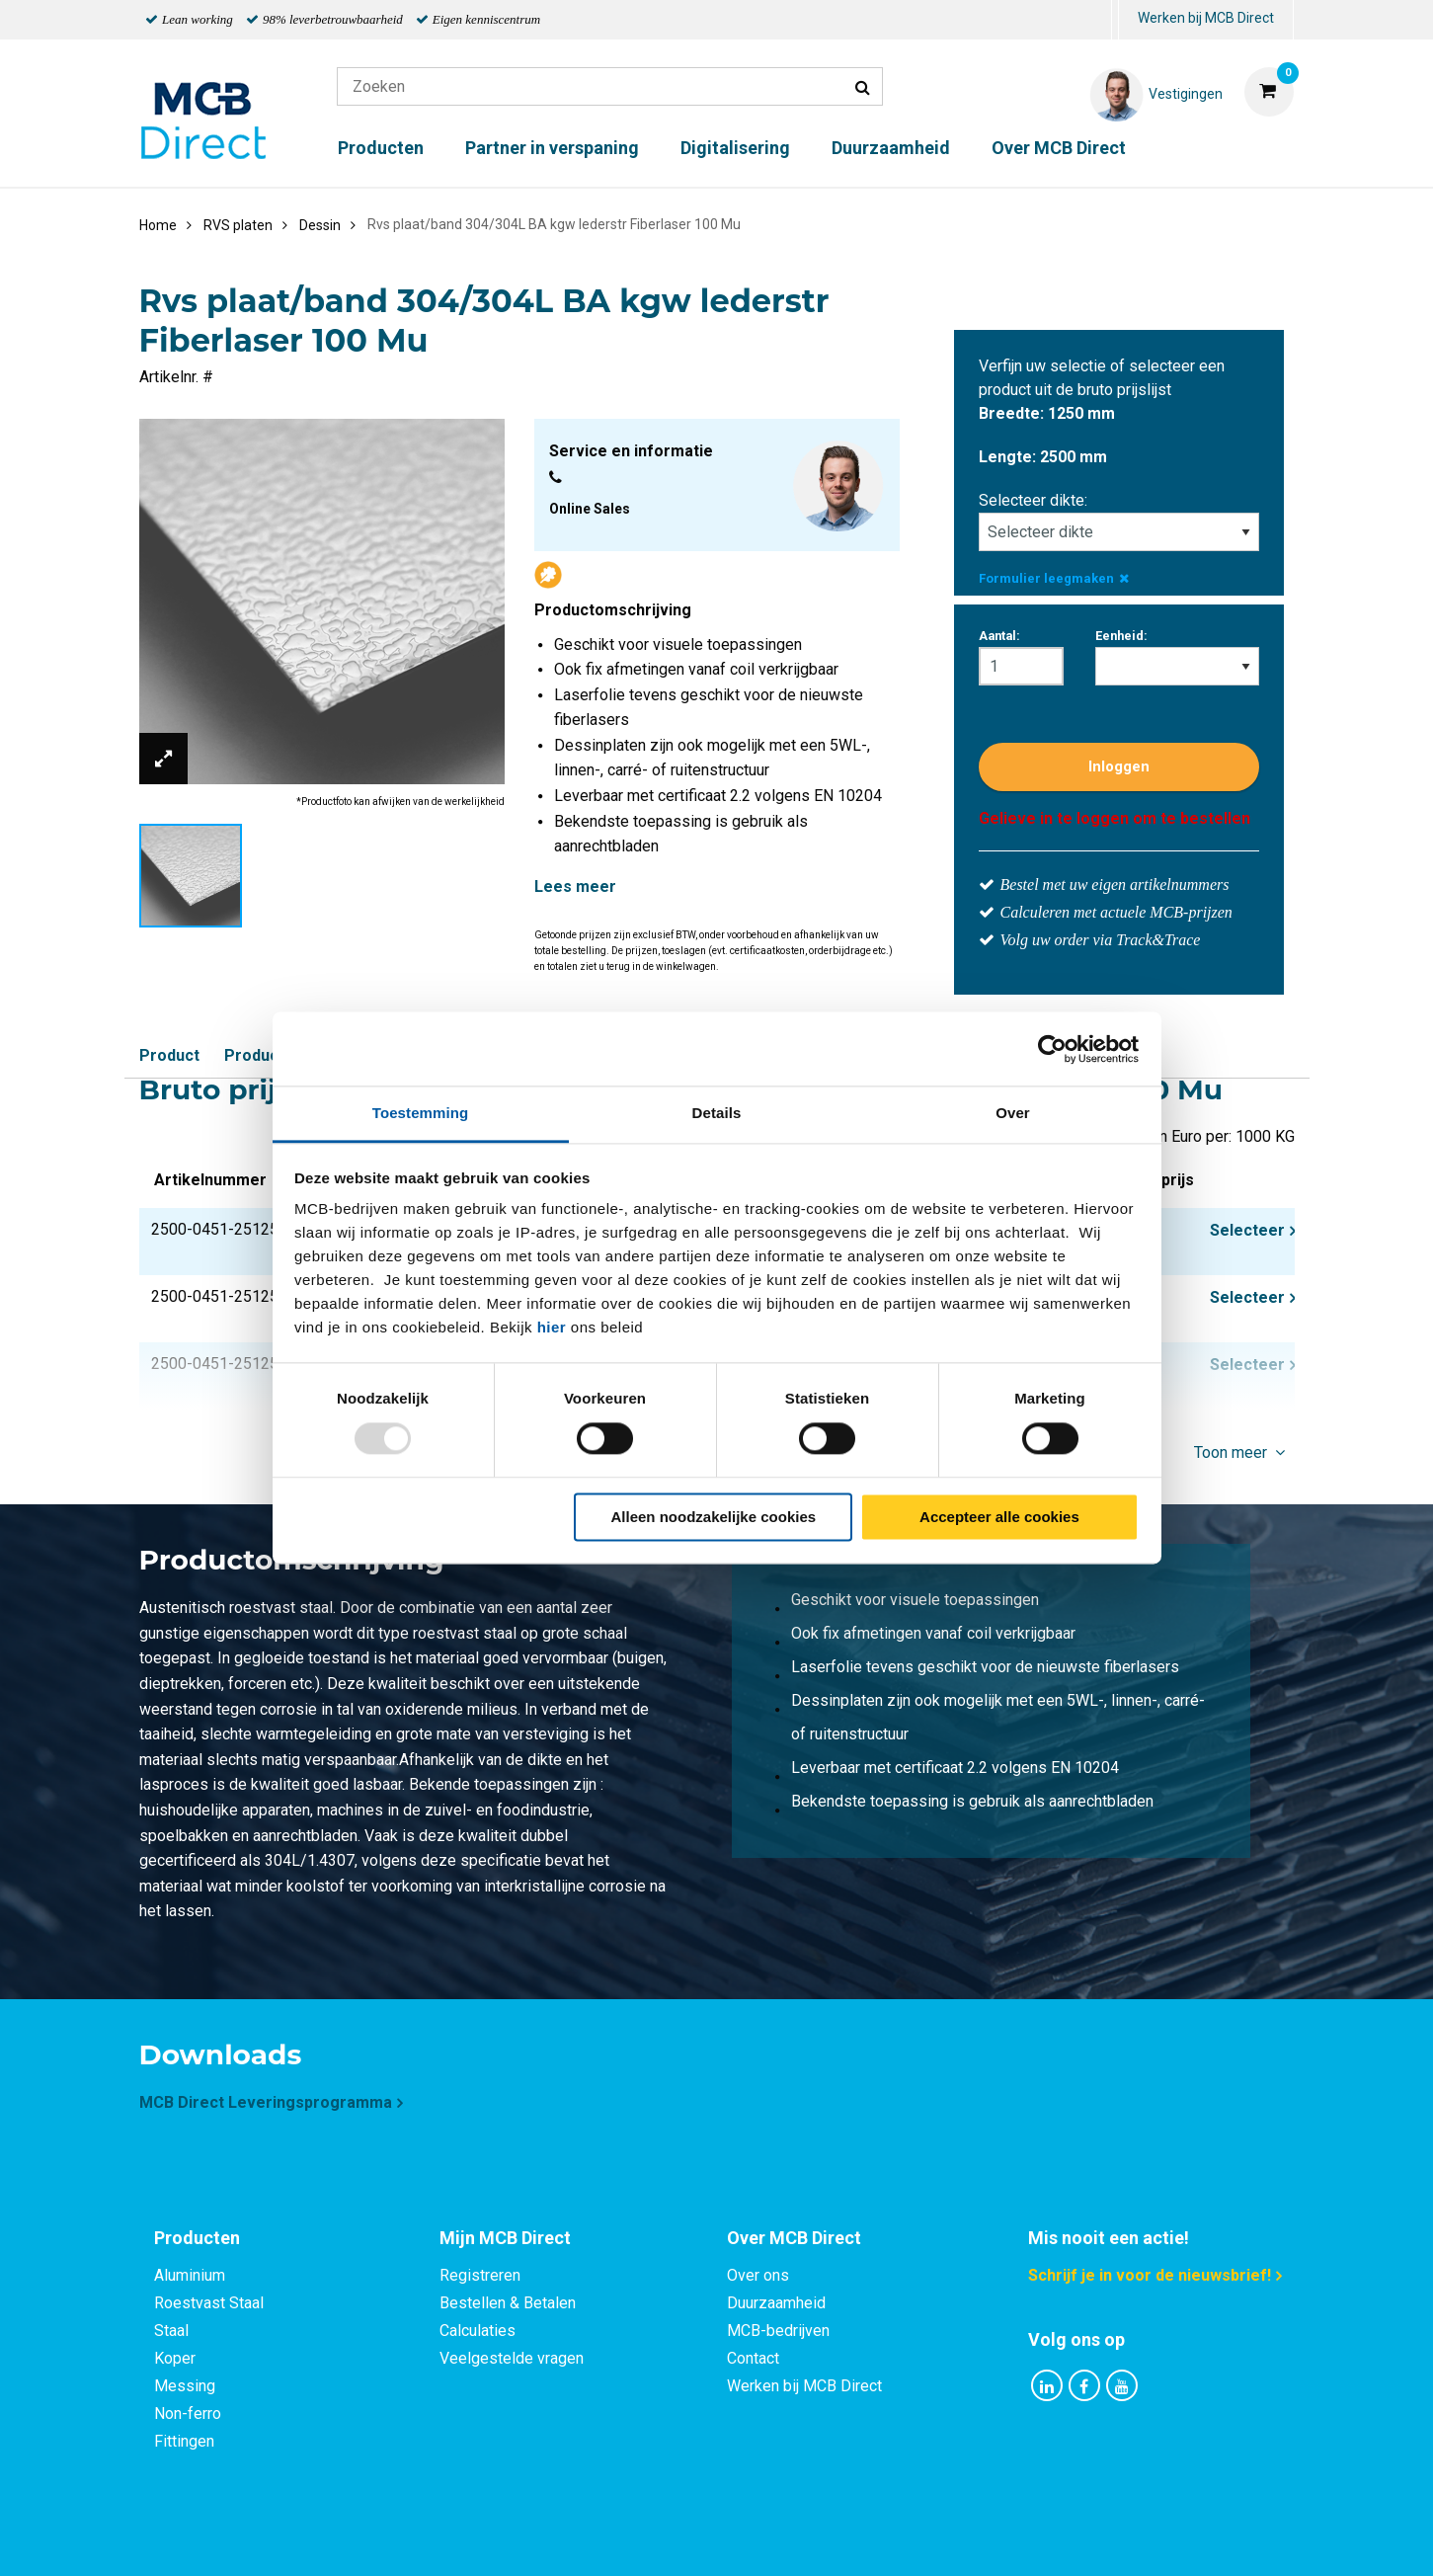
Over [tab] (1012, 1112)
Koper (175, 2358)
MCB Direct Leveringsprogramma (265, 2102)
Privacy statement (504, 2539)
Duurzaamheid (891, 147)
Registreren (479, 2275)
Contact (753, 2358)
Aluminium (189, 2275)
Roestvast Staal (209, 2303)
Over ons (758, 2275)
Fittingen (184, 2441)
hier (552, 1327)
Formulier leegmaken (1054, 578)
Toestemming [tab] (420, 1112)
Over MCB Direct (1059, 147)
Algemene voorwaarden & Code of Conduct (743, 2539)
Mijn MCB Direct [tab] (505, 2237)
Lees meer (575, 886)
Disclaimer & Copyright (997, 2539)
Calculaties (477, 2330)
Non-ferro (187, 2413)
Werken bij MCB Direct (1206, 18)
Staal (171, 2330)
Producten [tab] (197, 2237)
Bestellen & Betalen (507, 2303)
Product (169, 1055)
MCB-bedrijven (778, 2330)
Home (158, 225)
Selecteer (1247, 1230)
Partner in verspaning (552, 147)
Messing (184, 2385)
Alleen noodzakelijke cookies (714, 1516)
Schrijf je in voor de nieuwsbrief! (1149, 2275)
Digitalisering (735, 147)
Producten (381, 147)
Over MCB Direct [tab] (794, 2237)
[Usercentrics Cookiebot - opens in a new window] (1052, 1049)
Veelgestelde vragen (511, 2358)
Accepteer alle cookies (999, 1516)
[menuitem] (1115, 20)
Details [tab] (717, 1112)
